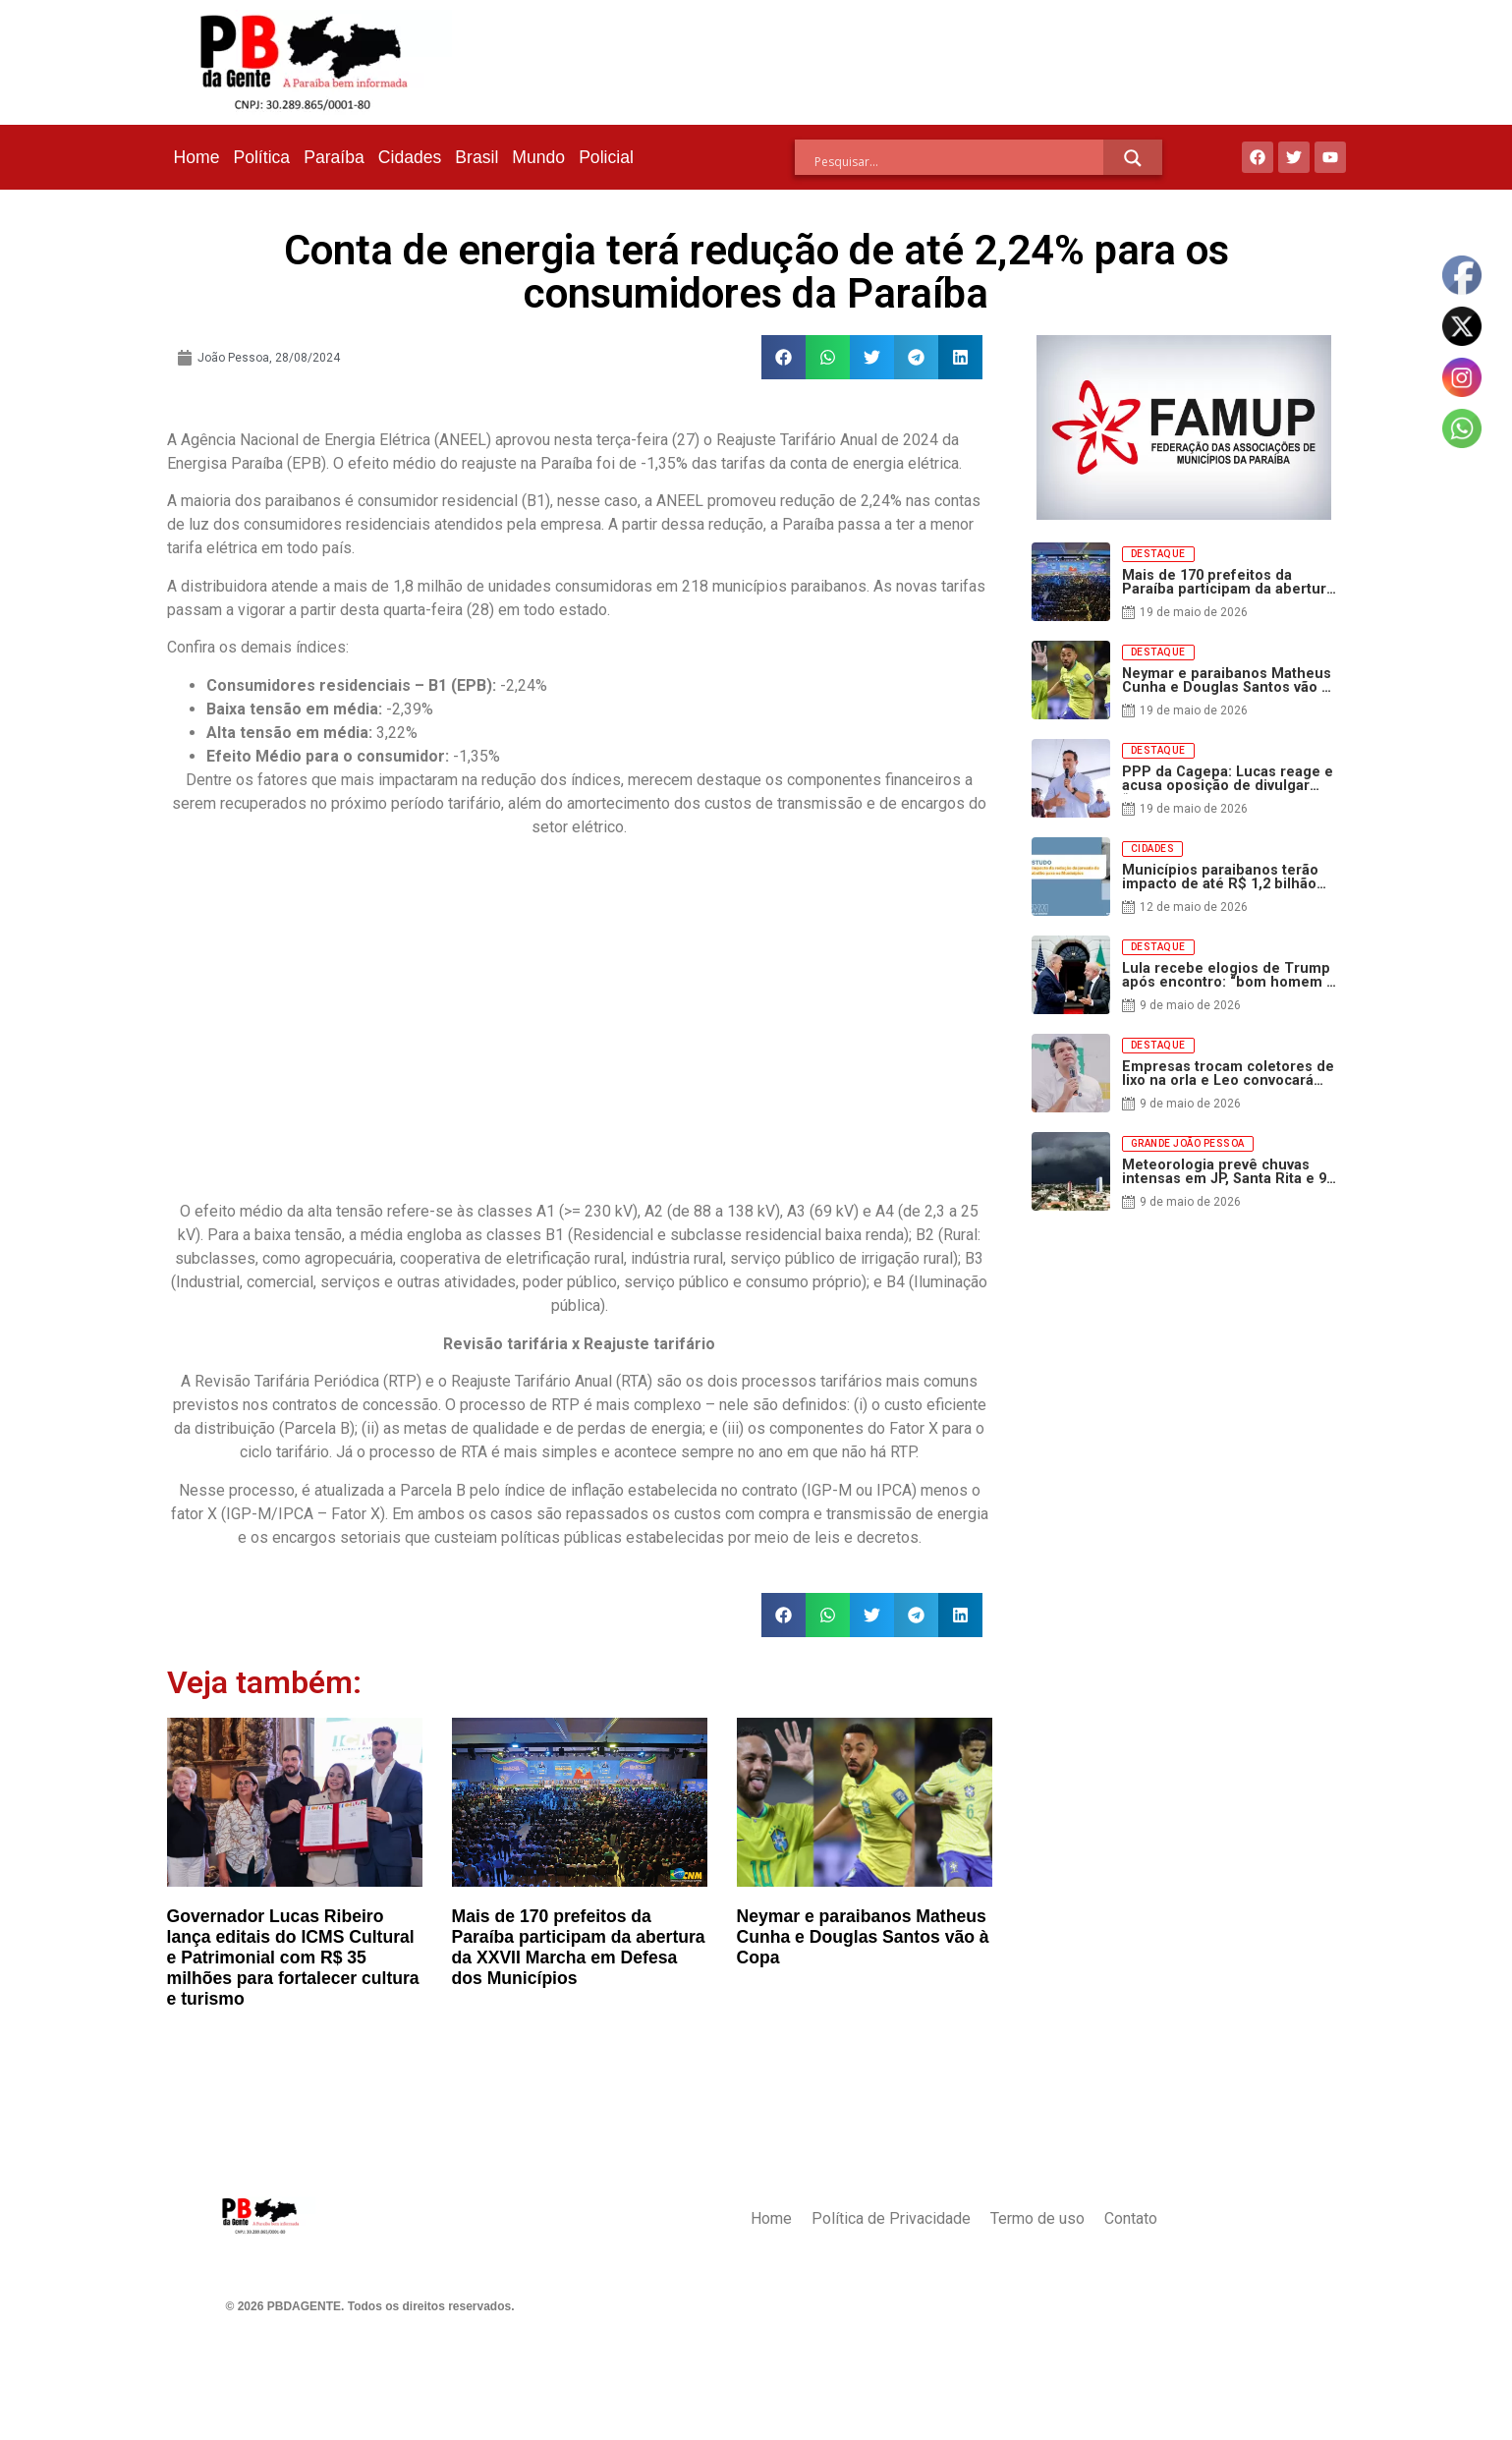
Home (197, 157)
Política (261, 157)
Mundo (538, 157)
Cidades (410, 157)
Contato (1130, 2218)
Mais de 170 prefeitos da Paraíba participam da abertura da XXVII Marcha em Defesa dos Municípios (578, 1947)
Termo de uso (1037, 2218)
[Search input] (958, 161)
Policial (606, 157)
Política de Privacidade (891, 2218)
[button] (783, 357)
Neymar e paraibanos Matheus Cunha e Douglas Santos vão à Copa (863, 1936)
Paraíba (334, 157)
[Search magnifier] (1132, 158)
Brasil (476, 157)
